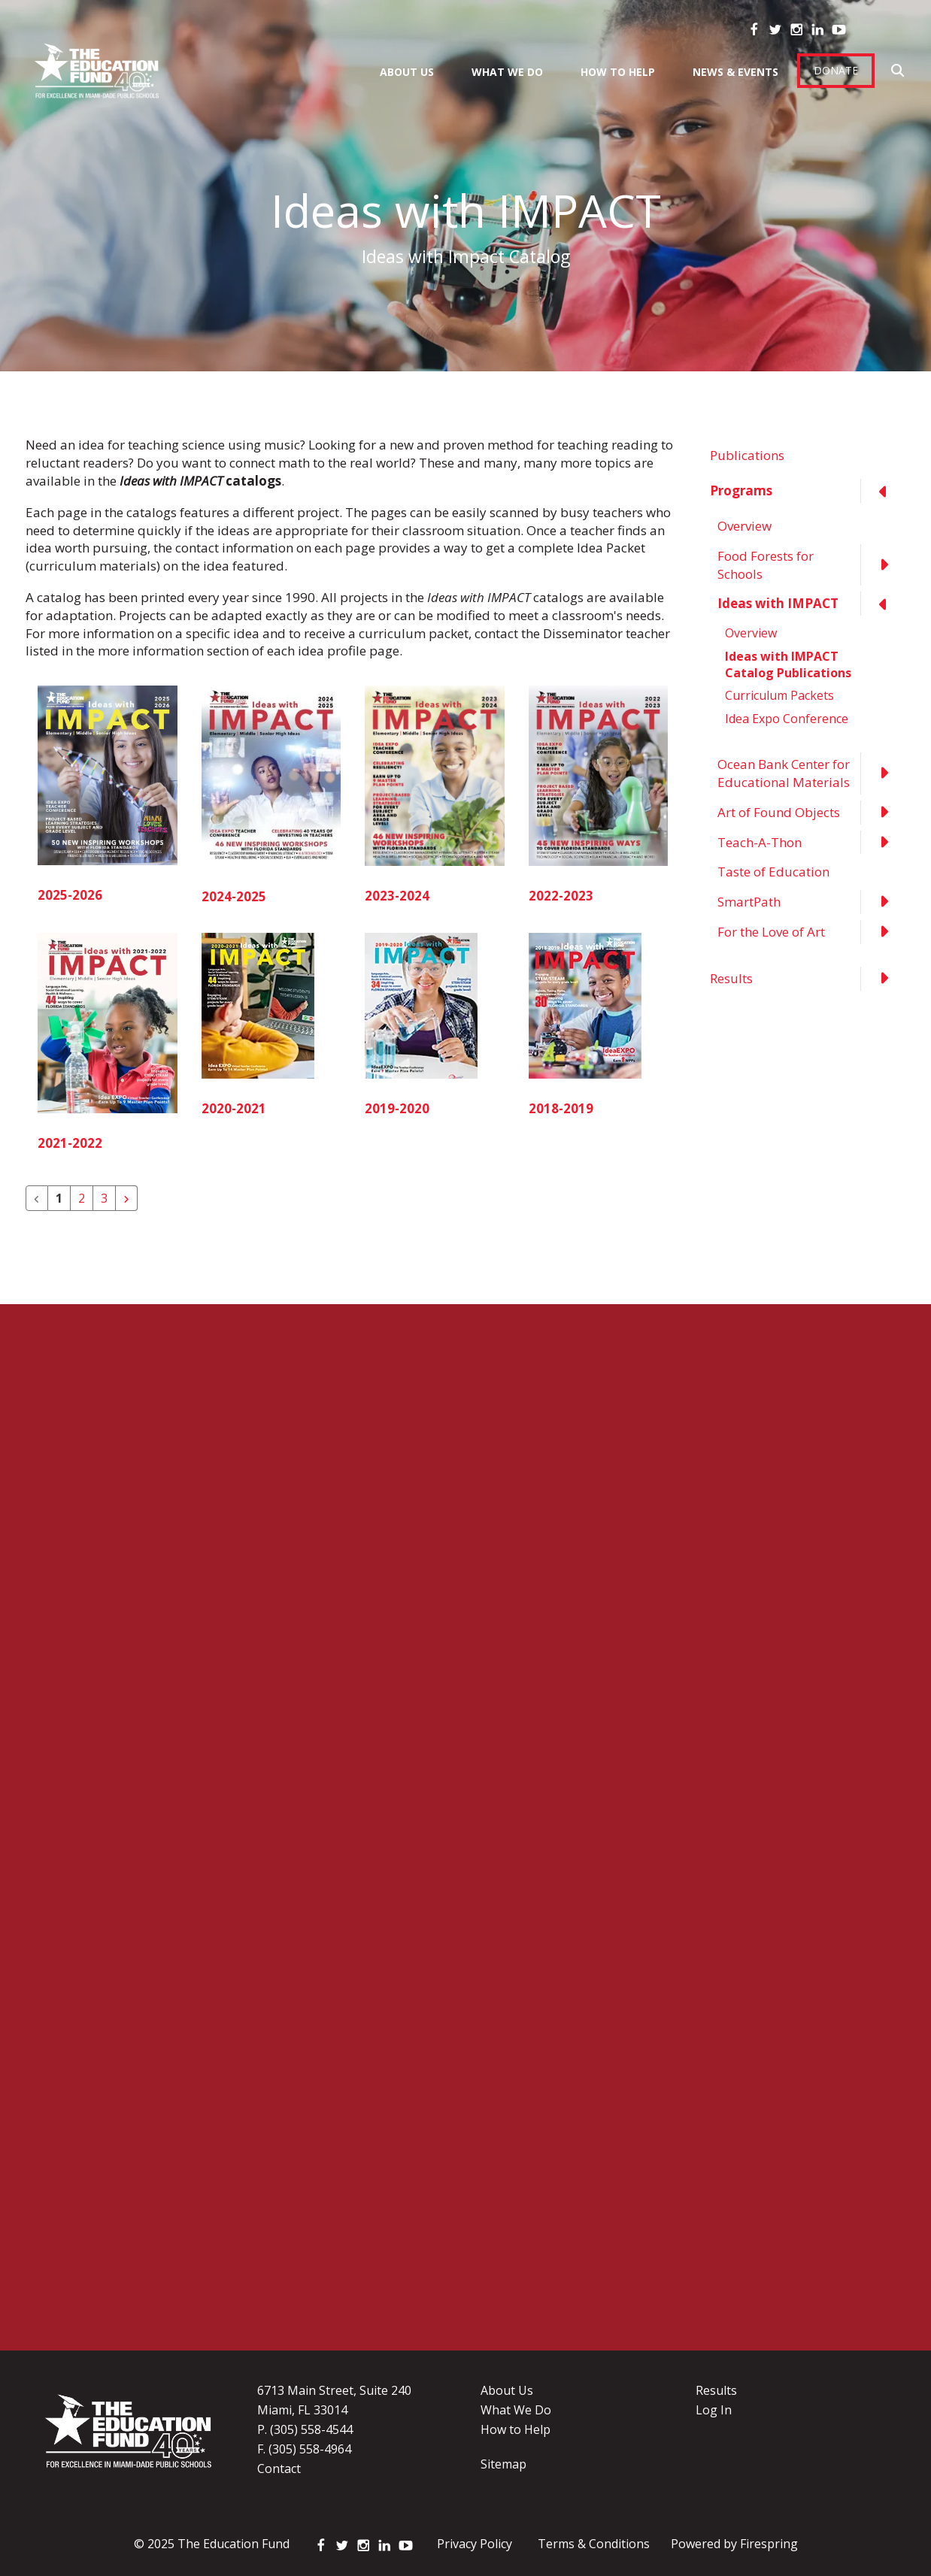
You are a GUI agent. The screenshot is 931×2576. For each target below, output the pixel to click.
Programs (807, 491)
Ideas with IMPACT (811, 604)
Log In (714, 2410)
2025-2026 (70, 895)
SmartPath (811, 902)
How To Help (618, 72)
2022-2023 (561, 895)
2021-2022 (70, 1143)
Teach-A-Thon (811, 843)
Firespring (769, 2543)
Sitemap (503, 2464)
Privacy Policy (474, 2543)
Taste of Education (773, 871)
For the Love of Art (811, 932)
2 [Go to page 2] (81, 1198)
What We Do (507, 72)
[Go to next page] (126, 1198)
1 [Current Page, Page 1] (59, 1198)
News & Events (735, 72)
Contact (279, 2468)
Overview (744, 525)
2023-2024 (397, 895)
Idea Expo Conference (786, 718)
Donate (836, 70)
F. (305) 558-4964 (304, 2449)
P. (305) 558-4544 (305, 2429)
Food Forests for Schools (811, 565)
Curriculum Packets (779, 695)
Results (807, 979)
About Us (407, 72)
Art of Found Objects (811, 813)
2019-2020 (397, 1108)
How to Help (515, 2429)
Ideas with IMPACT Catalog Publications (788, 664)
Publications (747, 455)
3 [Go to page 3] (104, 1198)
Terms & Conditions (594, 2543)
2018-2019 (561, 1108)
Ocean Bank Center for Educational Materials (811, 773)
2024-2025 (234, 896)
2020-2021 (234, 1108)
